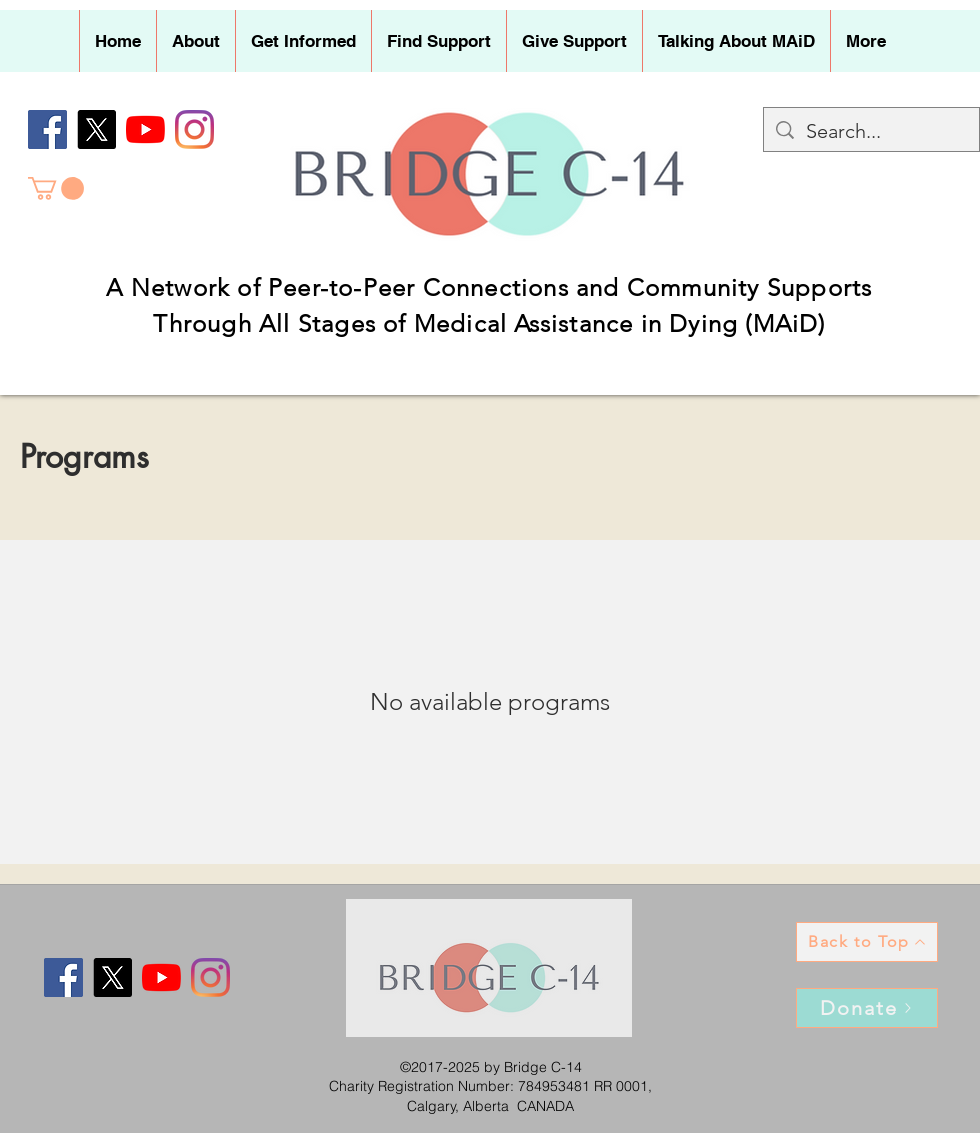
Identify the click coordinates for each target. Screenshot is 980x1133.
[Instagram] (194, 129)
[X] (96, 129)
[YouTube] (145, 129)
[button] (195, 41)
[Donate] (867, 1008)
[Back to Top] (867, 942)
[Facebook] (47, 129)
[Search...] (871, 131)
